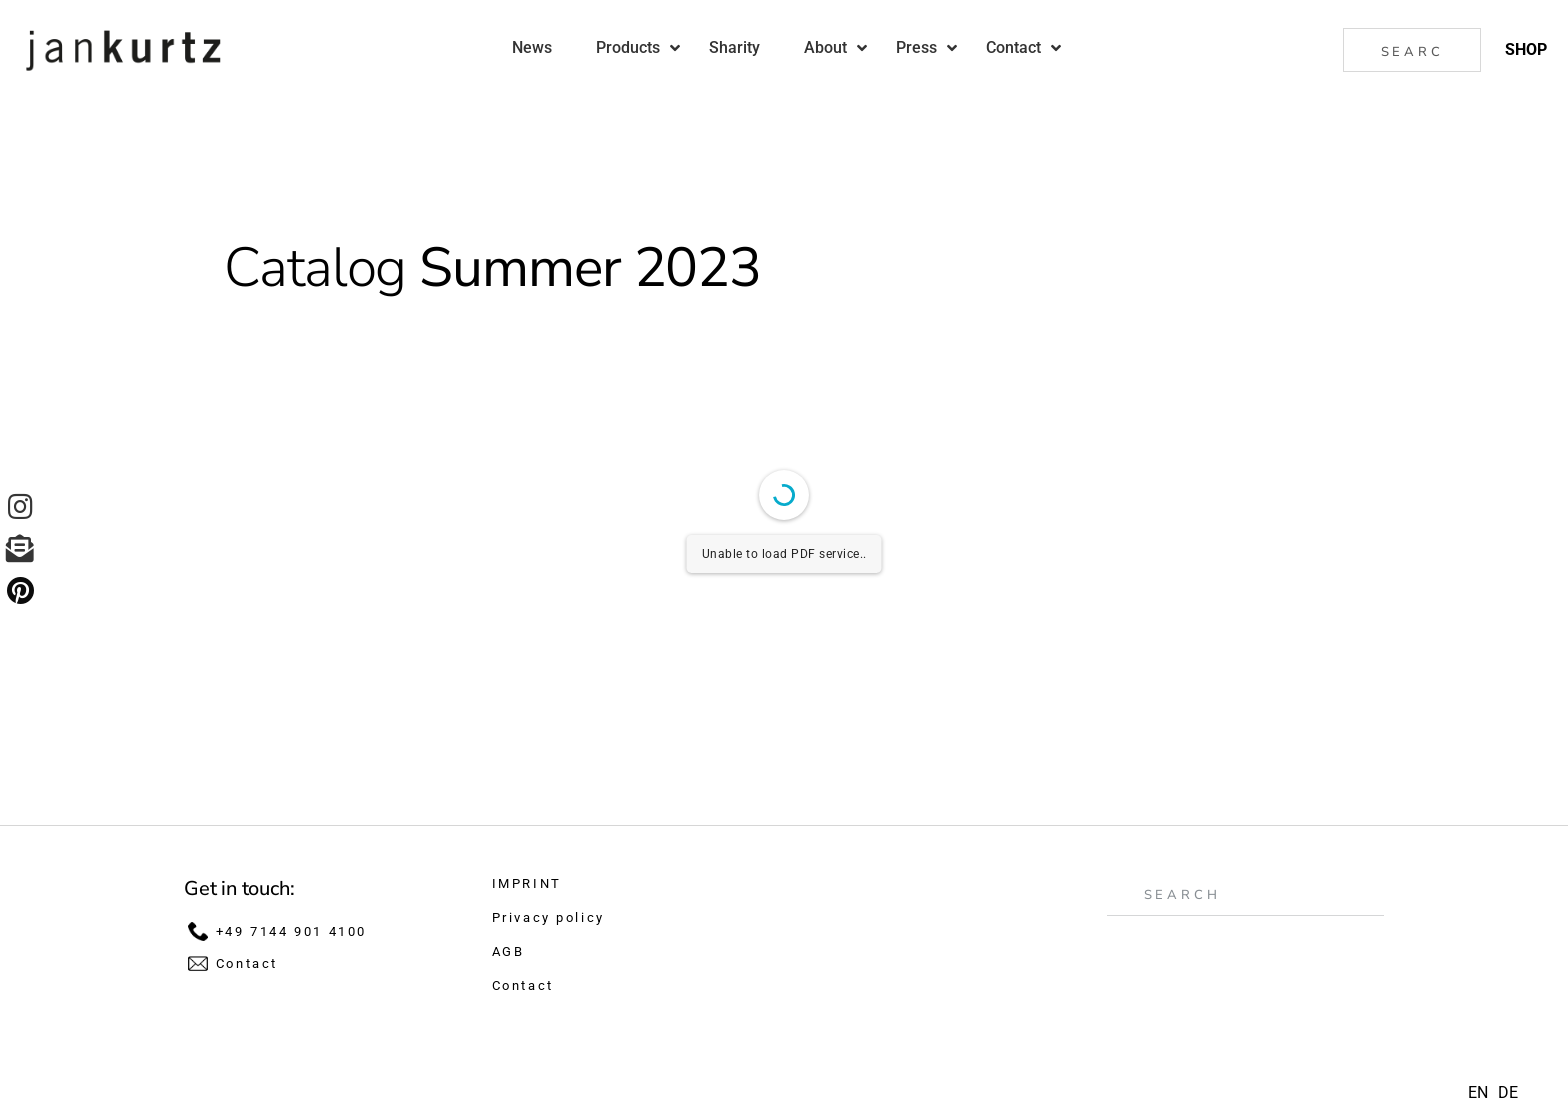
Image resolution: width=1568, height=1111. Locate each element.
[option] (1508, 1093)
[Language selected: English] (1498, 1092)
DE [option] (1508, 1092)
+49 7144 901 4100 (291, 931)
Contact (247, 963)
